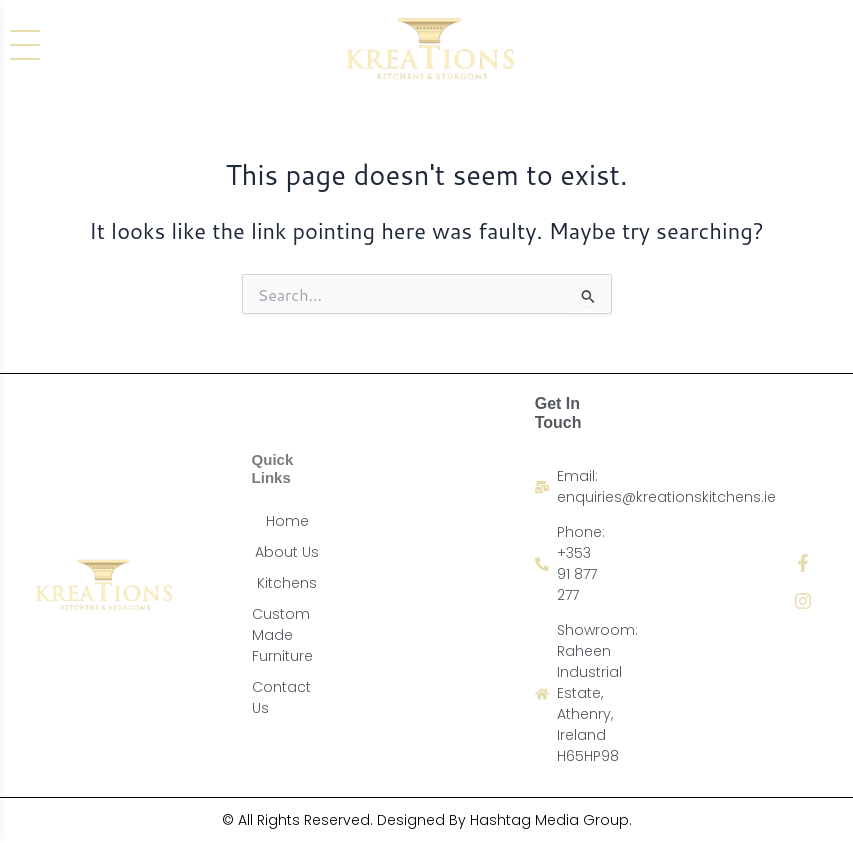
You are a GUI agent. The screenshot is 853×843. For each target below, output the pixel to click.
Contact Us (281, 697)
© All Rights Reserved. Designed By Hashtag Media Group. (427, 820)
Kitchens (287, 583)
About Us (287, 552)
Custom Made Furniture (282, 635)
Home (287, 521)
